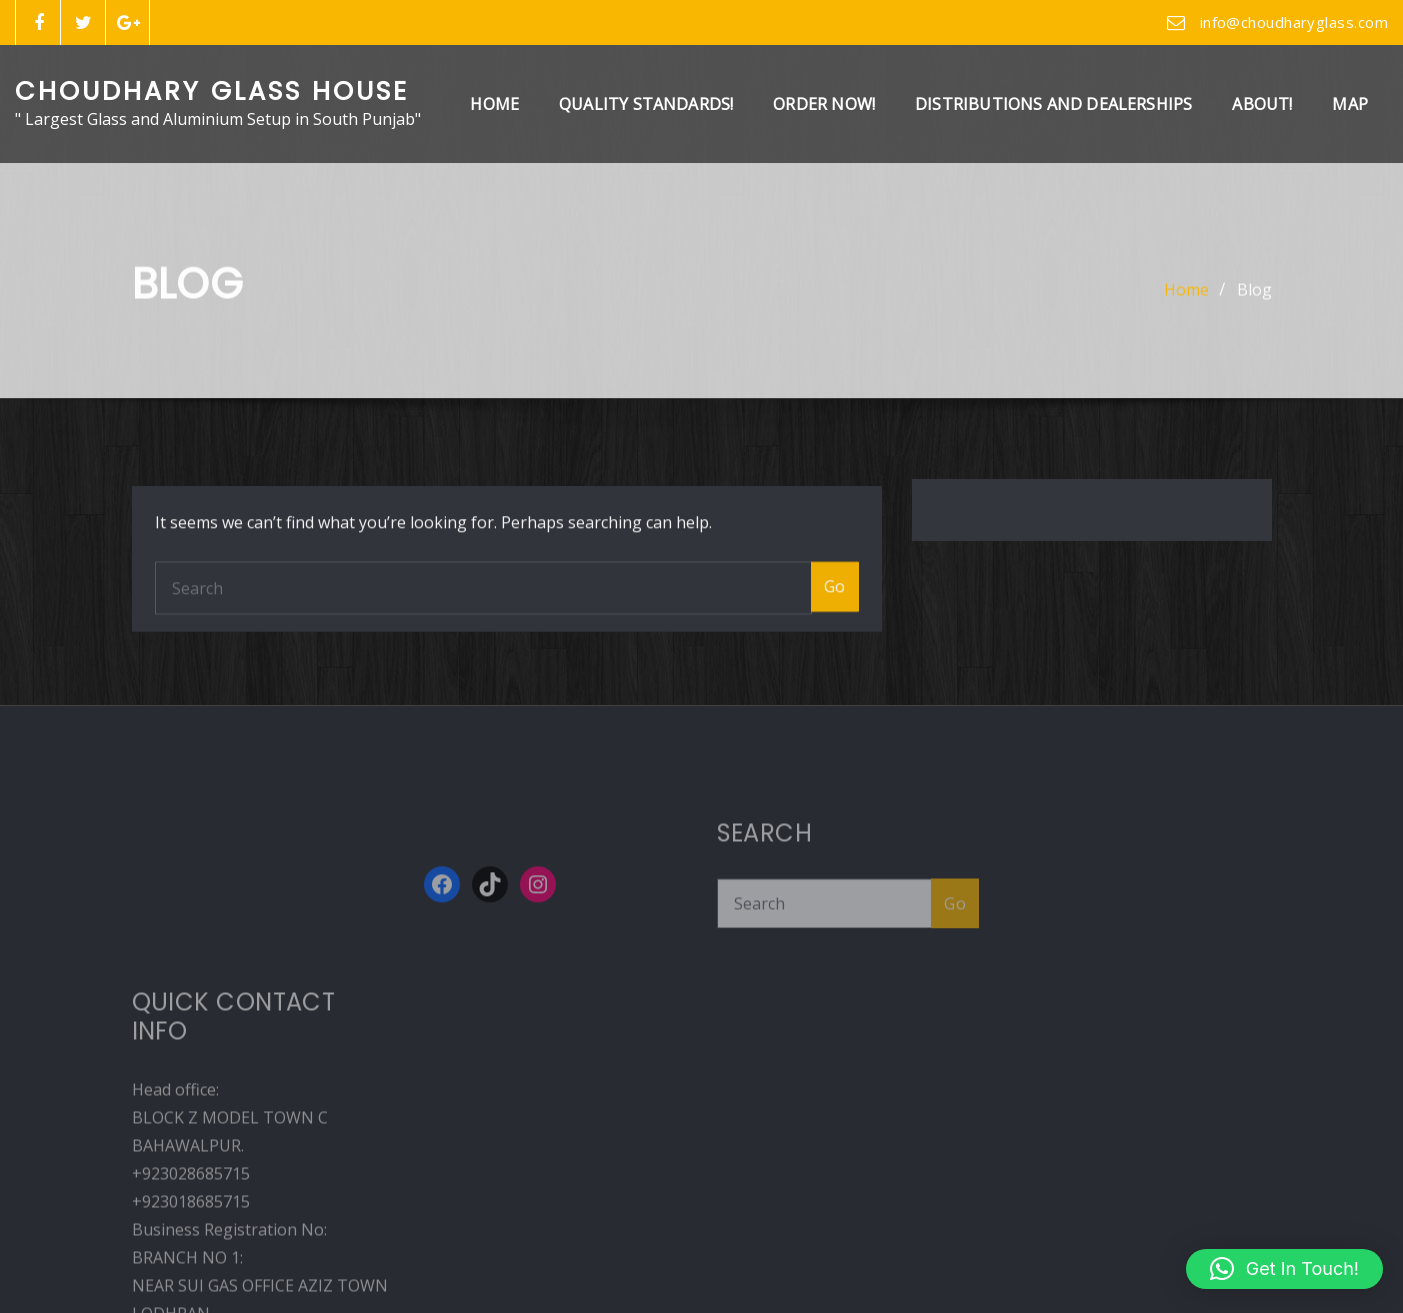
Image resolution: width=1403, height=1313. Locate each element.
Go (835, 651)
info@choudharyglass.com (1294, 22)
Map (1350, 104)
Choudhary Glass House (212, 91)
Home (494, 104)
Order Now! (824, 104)
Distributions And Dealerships (1053, 104)
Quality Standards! (646, 104)
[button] (1284, 1269)
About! (1262, 104)
